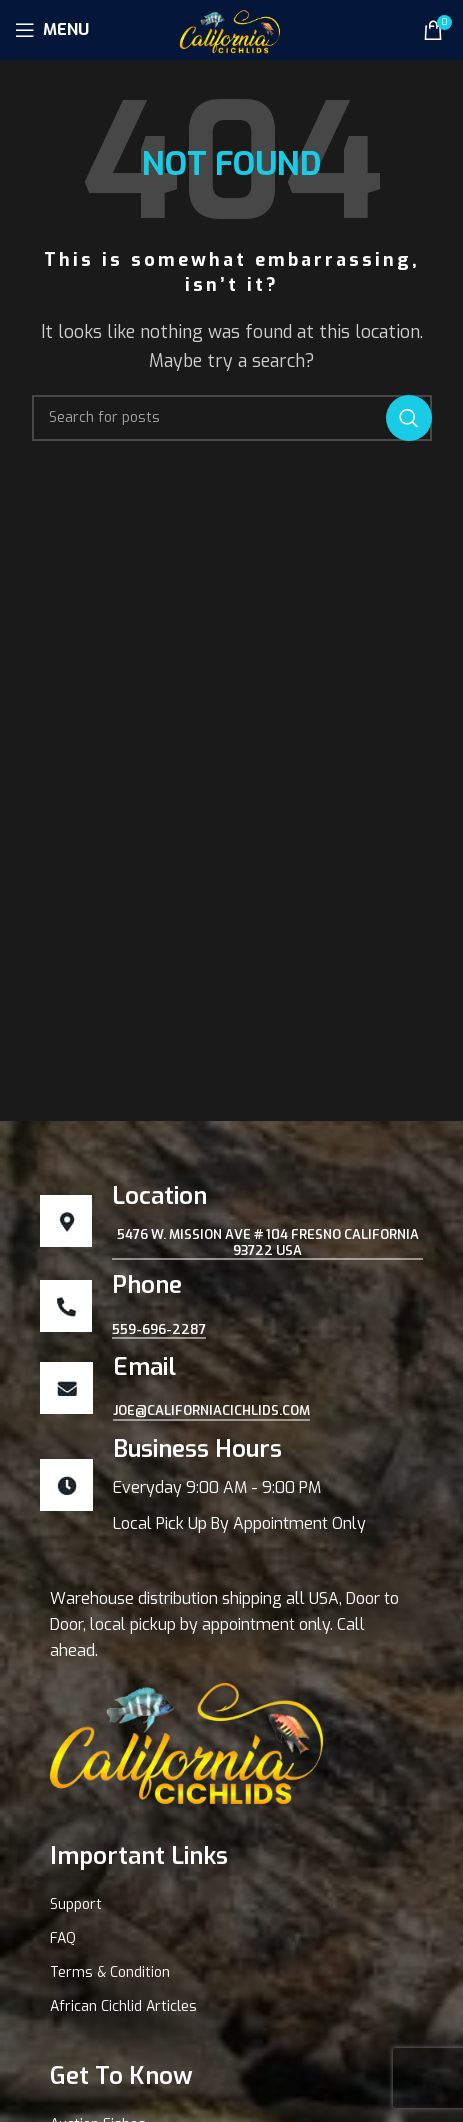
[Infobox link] (231, 1485)
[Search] (232, 418)
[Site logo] (231, 28)
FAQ (63, 1938)
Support (76, 1904)
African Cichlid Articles (123, 2006)
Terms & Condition (110, 1972)
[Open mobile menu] (52, 30)
